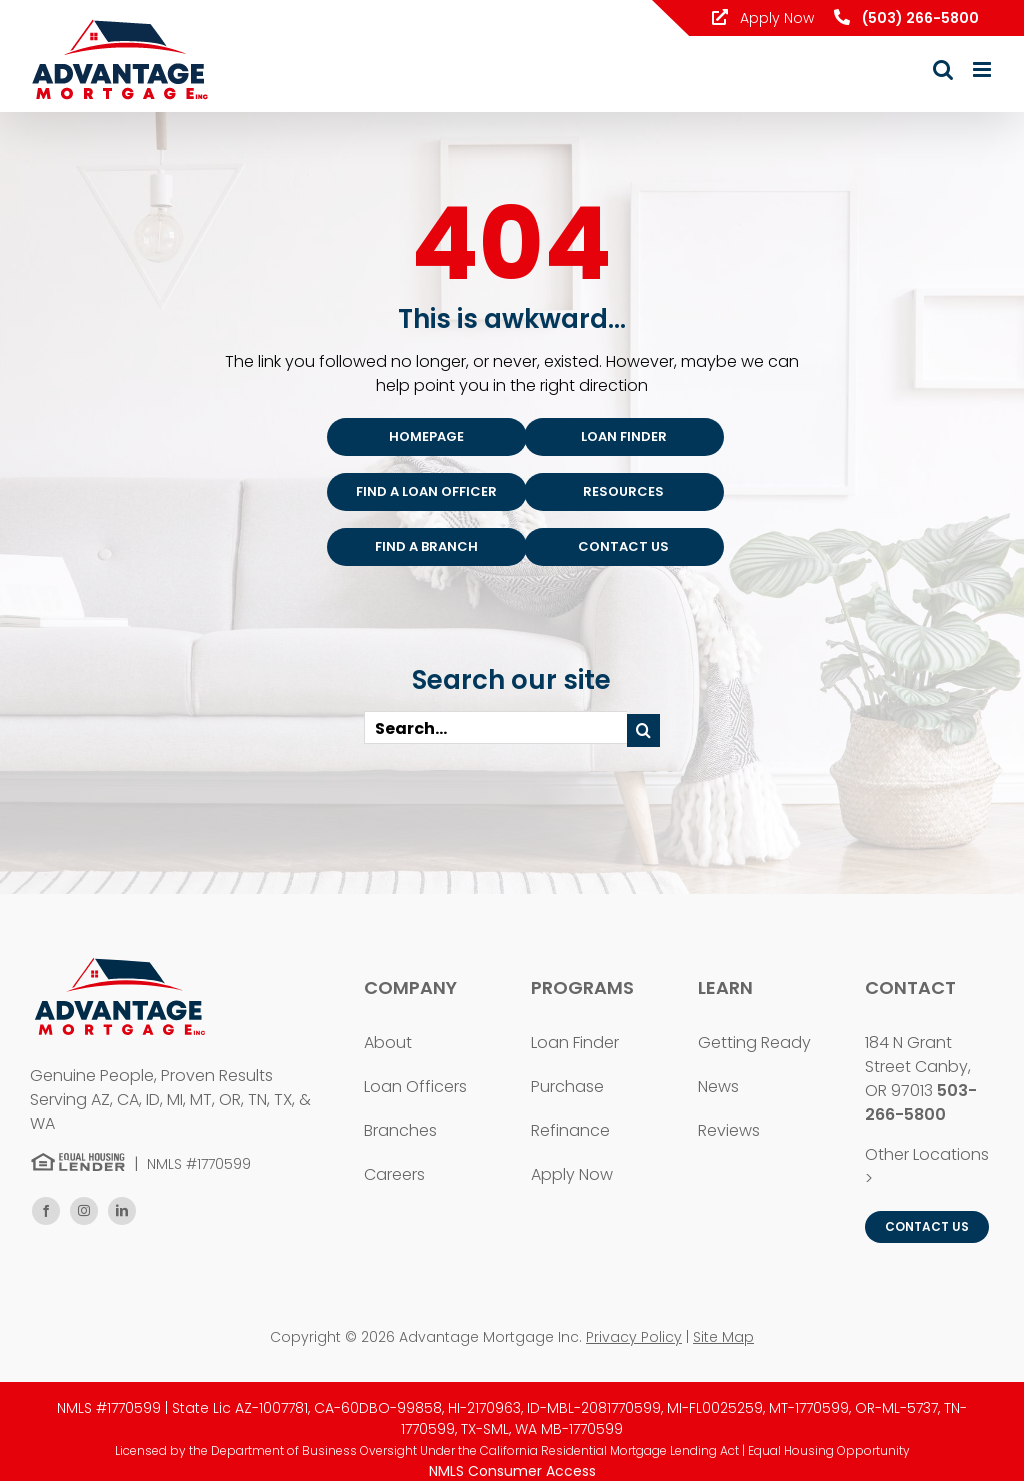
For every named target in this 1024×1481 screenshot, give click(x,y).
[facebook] (46, 1211)
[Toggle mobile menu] (983, 69)
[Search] (643, 730)
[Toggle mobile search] (943, 69)
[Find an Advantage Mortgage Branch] (427, 547)
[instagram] (84, 1211)
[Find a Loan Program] (624, 437)
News (718, 1086)
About (388, 1042)
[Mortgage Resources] (624, 492)
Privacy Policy (634, 1337)
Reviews (729, 1130)
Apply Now (763, 18)
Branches (400, 1130)
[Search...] (495, 727)
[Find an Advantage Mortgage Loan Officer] (427, 492)
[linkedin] (122, 1211)
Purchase (567, 1086)
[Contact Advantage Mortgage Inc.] (927, 1227)
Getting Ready (754, 1042)
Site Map (723, 1337)
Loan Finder (575, 1042)
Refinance (570, 1130)
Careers (394, 1174)
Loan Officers (415, 1086)
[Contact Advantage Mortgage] (624, 547)
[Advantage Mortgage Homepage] (427, 437)
